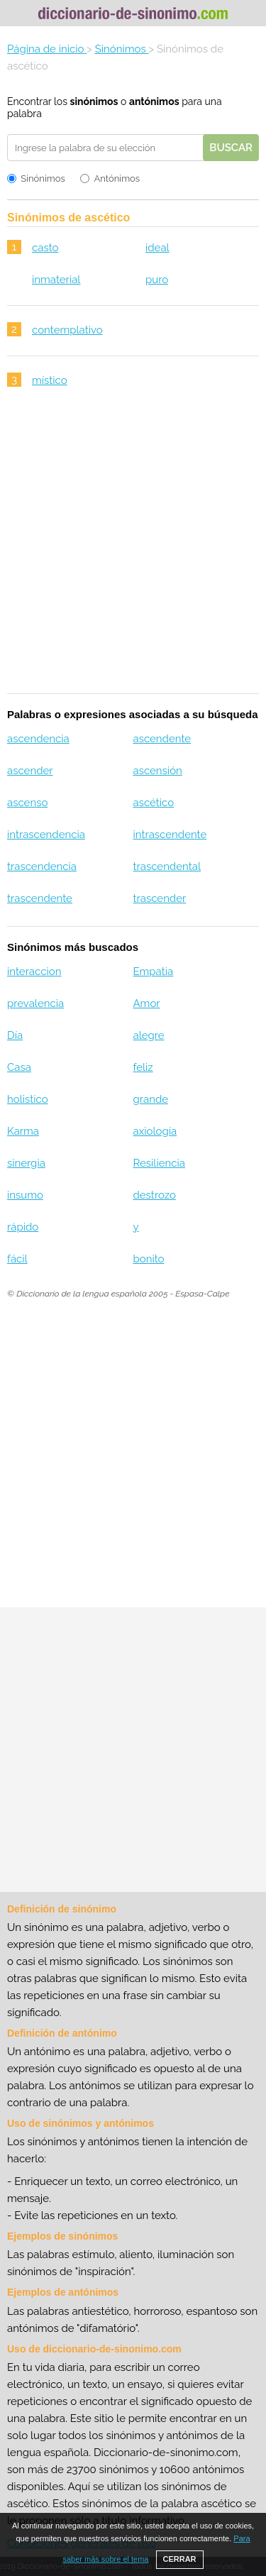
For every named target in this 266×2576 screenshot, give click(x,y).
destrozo (154, 1195)
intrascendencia (46, 834)
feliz (143, 1067)
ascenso (27, 802)
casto (45, 247)
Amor (146, 1003)
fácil (17, 1259)
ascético (153, 802)
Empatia (153, 971)
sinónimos (94, 101)
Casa (19, 1067)
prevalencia (35, 1003)
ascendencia (38, 738)
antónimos (154, 101)
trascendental (166, 866)
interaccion (34, 971)
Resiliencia (158, 1163)
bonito (148, 1259)
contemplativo (67, 330)
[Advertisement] (133, 550)
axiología (155, 1131)
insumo (25, 1195)
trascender (159, 898)
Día (15, 1035)
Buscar (231, 147)
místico (49, 380)
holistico (27, 1099)
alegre (148, 1035)
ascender (30, 770)
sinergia (26, 1163)
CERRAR (179, 2559)
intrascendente (169, 834)
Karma (23, 1131)
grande (150, 1099)
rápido (22, 1227)
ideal (157, 247)
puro (156, 279)
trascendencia (42, 866)
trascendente (39, 898)
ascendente (162, 738)
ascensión (157, 770)
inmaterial (56, 279)
